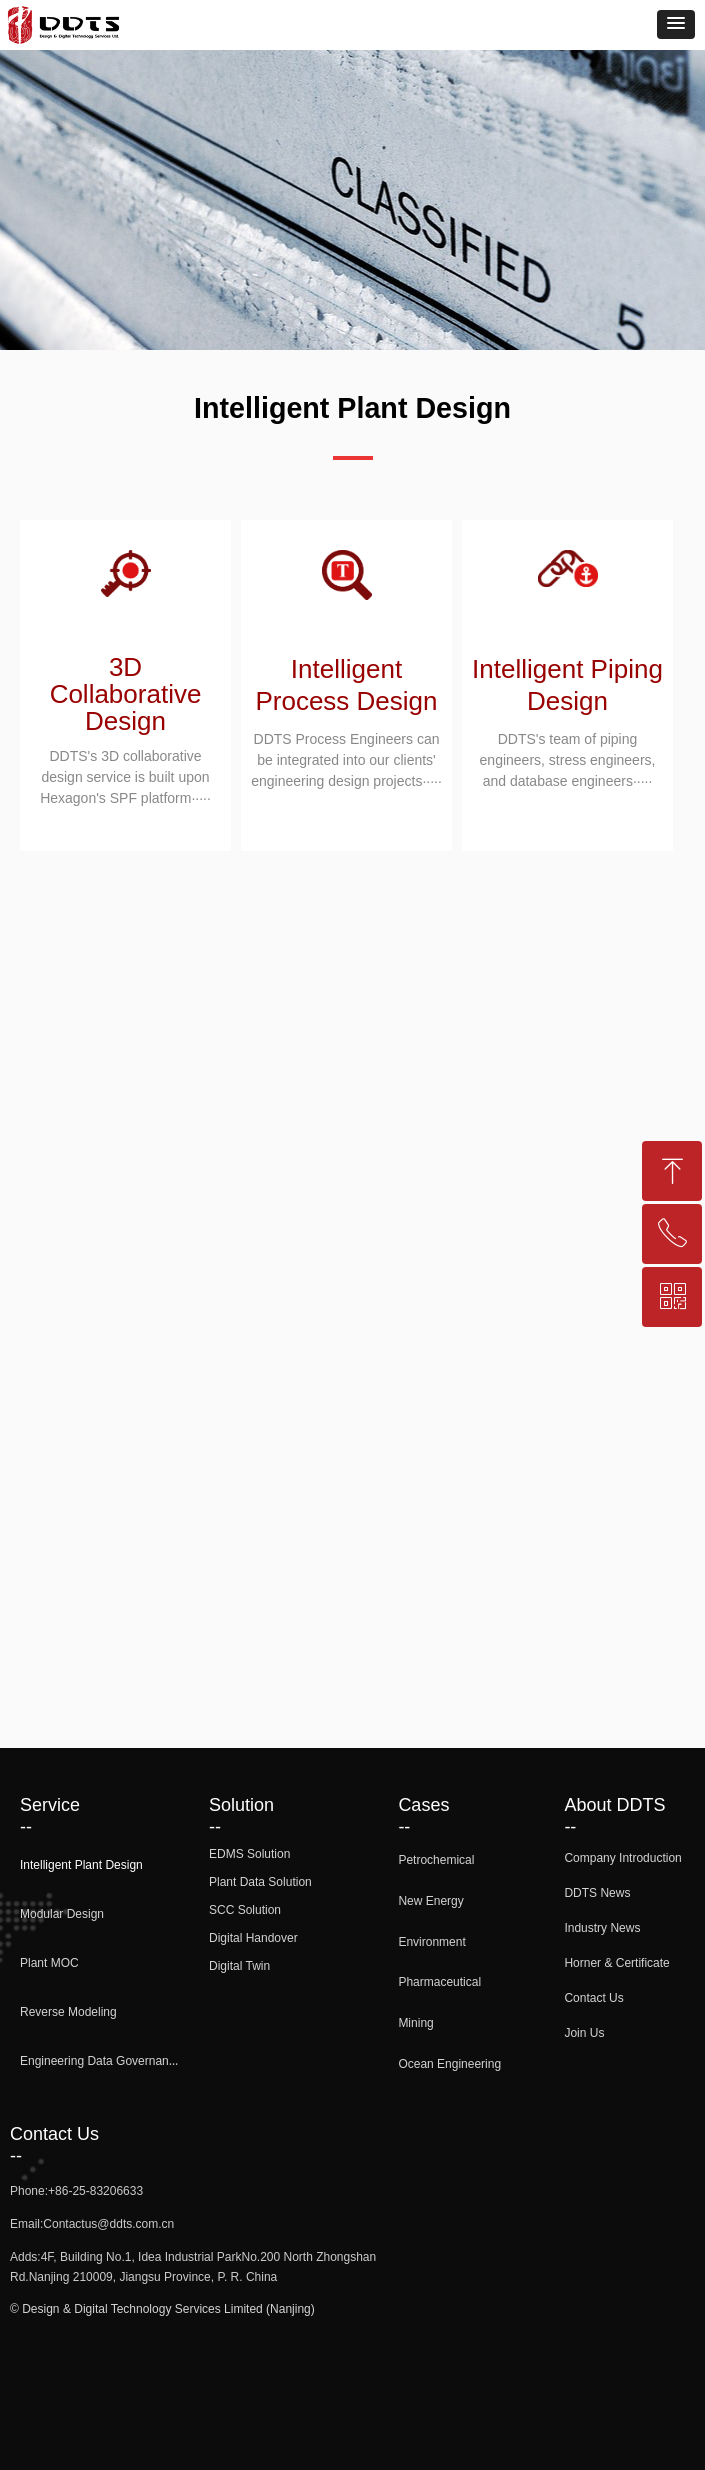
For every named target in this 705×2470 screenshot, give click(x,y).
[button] (676, 24)
